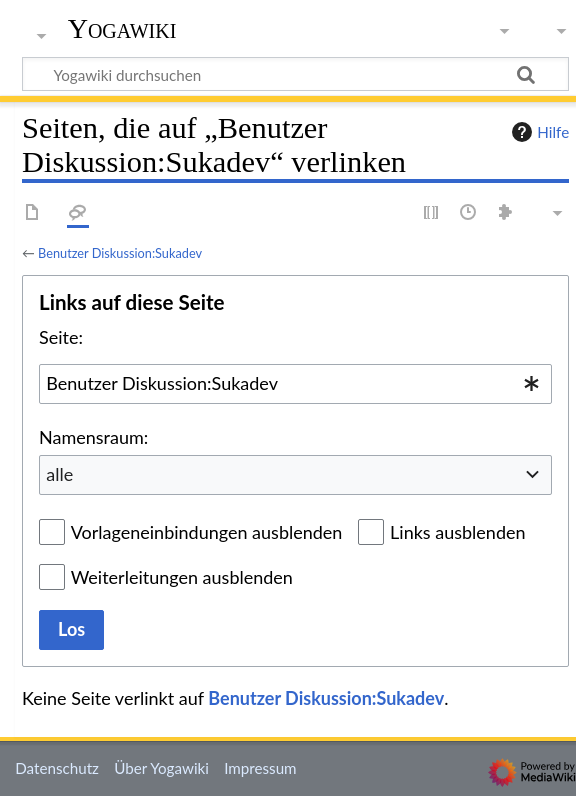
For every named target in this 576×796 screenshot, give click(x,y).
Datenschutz (57, 768)
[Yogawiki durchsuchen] (295, 74)
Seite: (61, 337)
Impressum (260, 768)
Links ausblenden (457, 532)
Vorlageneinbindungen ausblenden (207, 532)
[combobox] (295, 384)
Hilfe (538, 132)
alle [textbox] (59, 474)
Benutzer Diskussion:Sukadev (120, 253)
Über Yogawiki (161, 768)
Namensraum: (93, 437)
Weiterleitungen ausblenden (182, 577)
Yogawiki (122, 29)
